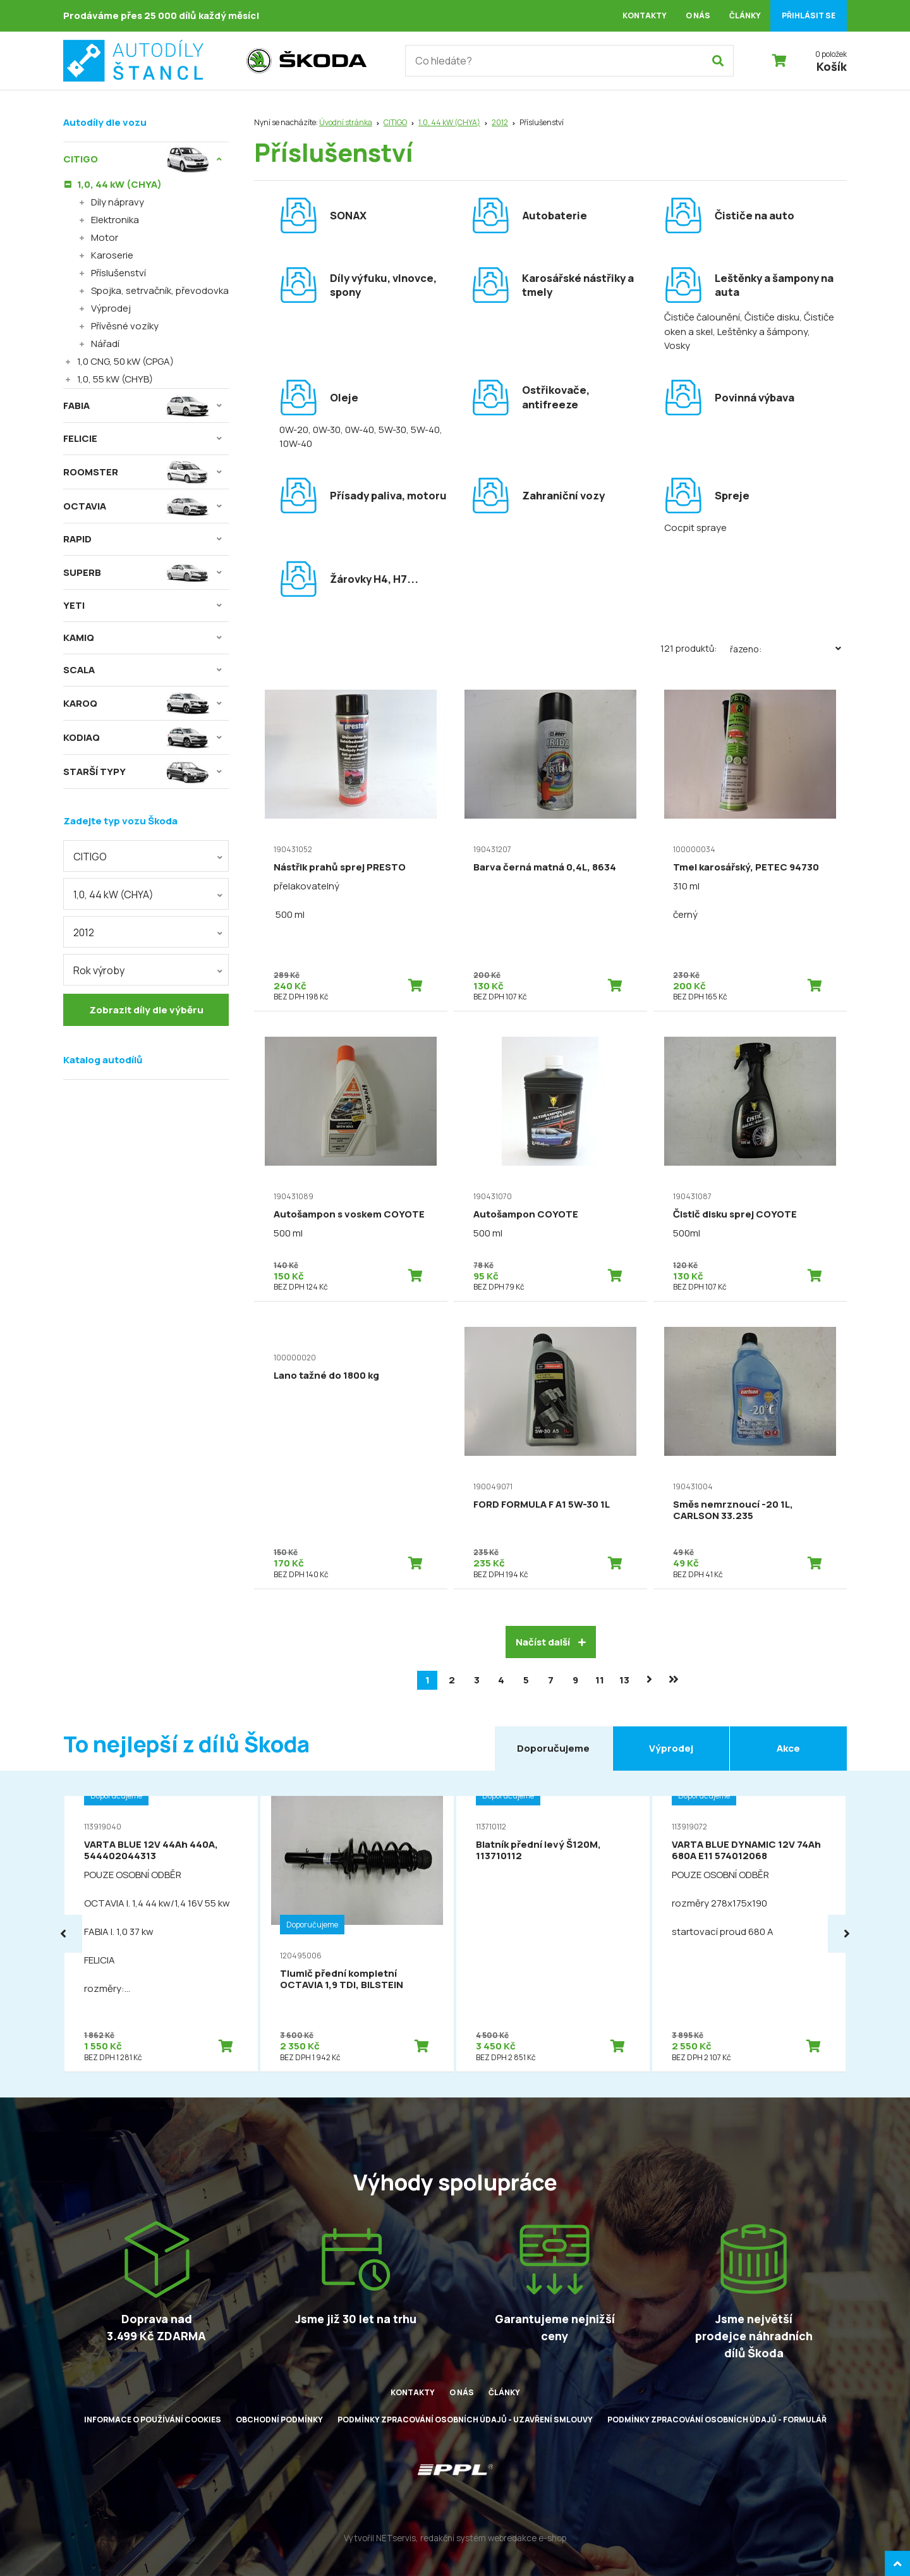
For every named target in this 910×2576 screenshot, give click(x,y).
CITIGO (395, 122)
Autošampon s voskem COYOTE (349, 1214)
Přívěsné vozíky (125, 326)
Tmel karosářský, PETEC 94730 (746, 867)
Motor (104, 237)
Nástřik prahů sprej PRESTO (340, 867)
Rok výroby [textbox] (98, 970)
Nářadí (105, 343)
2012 (500, 122)
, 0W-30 (324, 429)
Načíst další (551, 1642)
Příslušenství (118, 272)
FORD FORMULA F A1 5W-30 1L (541, 1504)
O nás (698, 15)
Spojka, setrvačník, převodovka (160, 290)
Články (745, 15)
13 (624, 1680)
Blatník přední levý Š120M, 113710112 (538, 1850)
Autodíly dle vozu (105, 122)
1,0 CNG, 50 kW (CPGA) (125, 361)
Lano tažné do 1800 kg (326, 1375)
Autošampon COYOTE (525, 1214)
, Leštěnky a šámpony (760, 331)
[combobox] (146, 856)
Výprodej (111, 308)
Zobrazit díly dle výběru (146, 1009)
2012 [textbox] (83, 932)
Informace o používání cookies (152, 2419)
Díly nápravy (117, 202)
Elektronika (115, 219)
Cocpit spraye (695, 527)
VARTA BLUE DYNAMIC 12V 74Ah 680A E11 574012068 (746, 1850)
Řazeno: (788, 648)
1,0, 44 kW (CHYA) (449, 122)
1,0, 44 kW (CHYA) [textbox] (113, 894)
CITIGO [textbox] (90, 857)
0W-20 (293, 429)
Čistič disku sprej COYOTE (735, 1214)
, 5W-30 (390, 429)
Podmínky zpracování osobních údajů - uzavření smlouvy (465, 2419)
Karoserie (112, 255)
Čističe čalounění (702, 317)
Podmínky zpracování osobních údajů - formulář (717, 2419)
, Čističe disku (769, 317)
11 (599, 1680)
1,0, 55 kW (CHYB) (115, 379)
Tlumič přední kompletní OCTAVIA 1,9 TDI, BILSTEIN (341, 1979)
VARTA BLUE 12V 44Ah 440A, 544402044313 (151, 1850)
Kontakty (644, 15)
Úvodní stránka (345, 122)
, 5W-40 (423, 429)
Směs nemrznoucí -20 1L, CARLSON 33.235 (733, 1510)
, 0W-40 (357, 429)
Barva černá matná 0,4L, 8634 (544, 867)
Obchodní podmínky (279, 2419)
